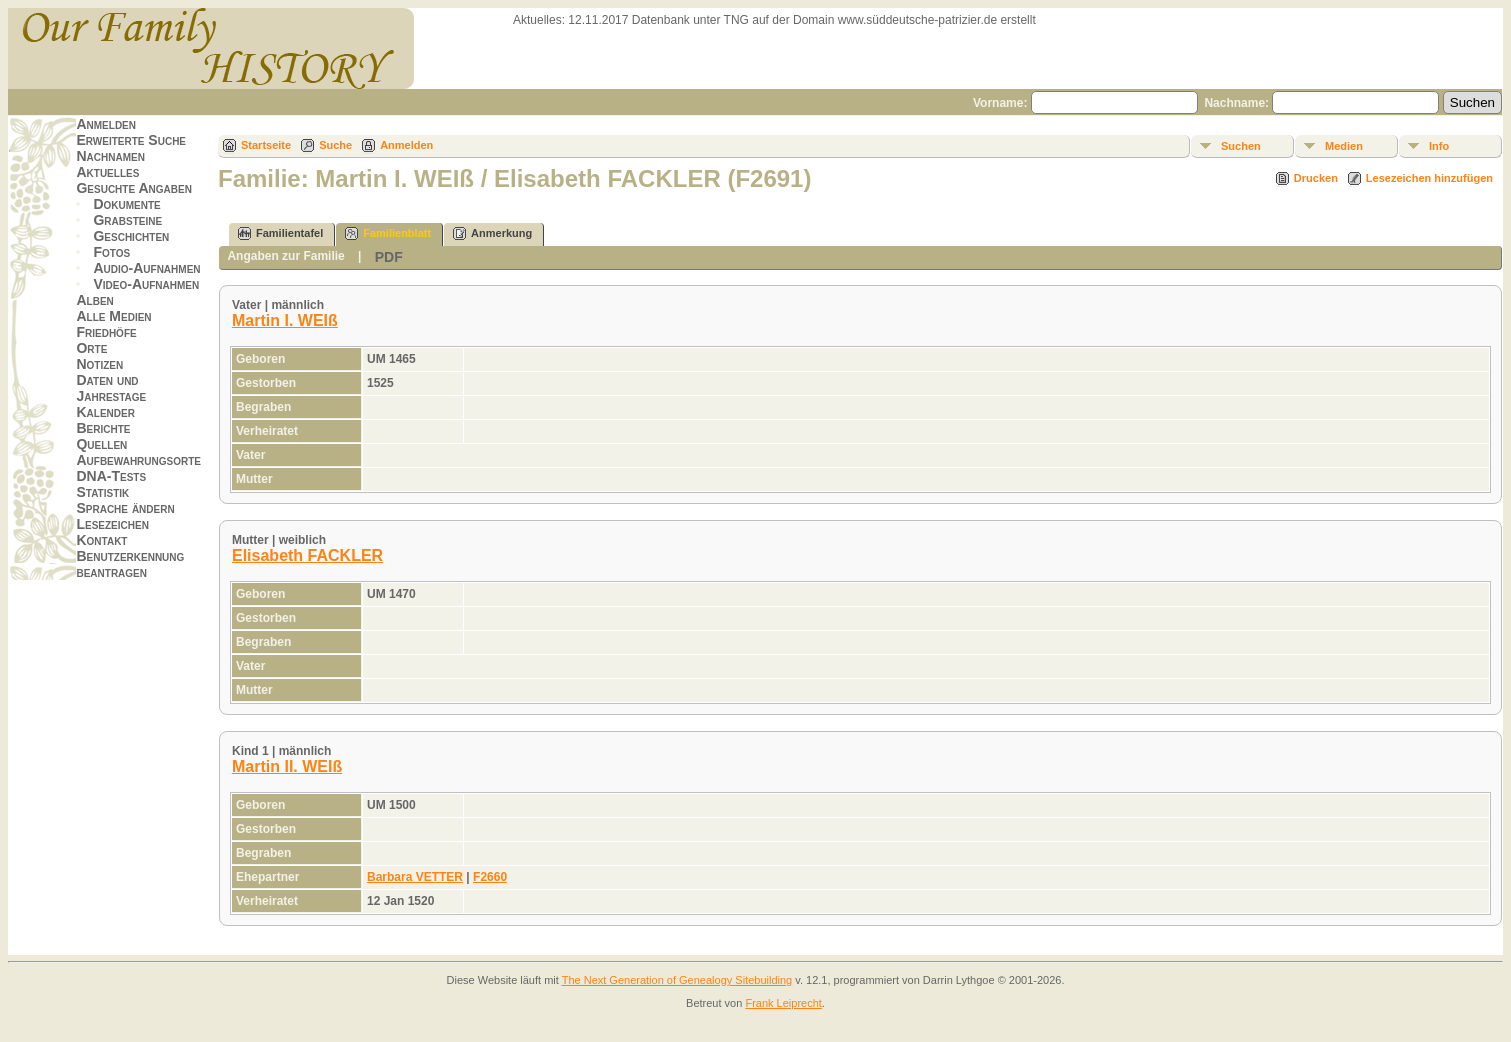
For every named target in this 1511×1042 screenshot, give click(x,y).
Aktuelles (107, 172)
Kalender (105, 412)
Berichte (103, 428)
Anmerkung (492, 233)
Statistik (102, 492)
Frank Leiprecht (783, 1003)
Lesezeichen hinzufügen (1429, 178)
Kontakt (101, 540)
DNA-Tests (111, 476)
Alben (94, 300)
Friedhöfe (106, 332)
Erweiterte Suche (131, 140)
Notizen (99, 364)
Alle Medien (113, 316)
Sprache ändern (125, 508)
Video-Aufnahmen (146, 284)
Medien (1344, 146)
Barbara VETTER (415, 877)
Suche (335, 145)
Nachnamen (110, 156)
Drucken (1316, 178)
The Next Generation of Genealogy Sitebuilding (677, 980)
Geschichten (131, 236)
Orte (91, 348)
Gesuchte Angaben (134, 188)
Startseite (266, 145)
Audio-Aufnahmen (146, 268)
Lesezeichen (112, 524)
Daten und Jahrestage (111, 388)
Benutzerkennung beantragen (130, 564)
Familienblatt (388, 233)
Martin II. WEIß (287, 766)
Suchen (1241, 146)
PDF (389, 257)
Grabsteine (127, 220)
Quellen (101, 444)
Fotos (111, 252)
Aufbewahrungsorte (138, 460)
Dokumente (126, 204)
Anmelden (106, 124)
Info (1439, 146)
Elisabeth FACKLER (307, 555)
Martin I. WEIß (285, 320)
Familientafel (280, 233)
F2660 (490, 877)
